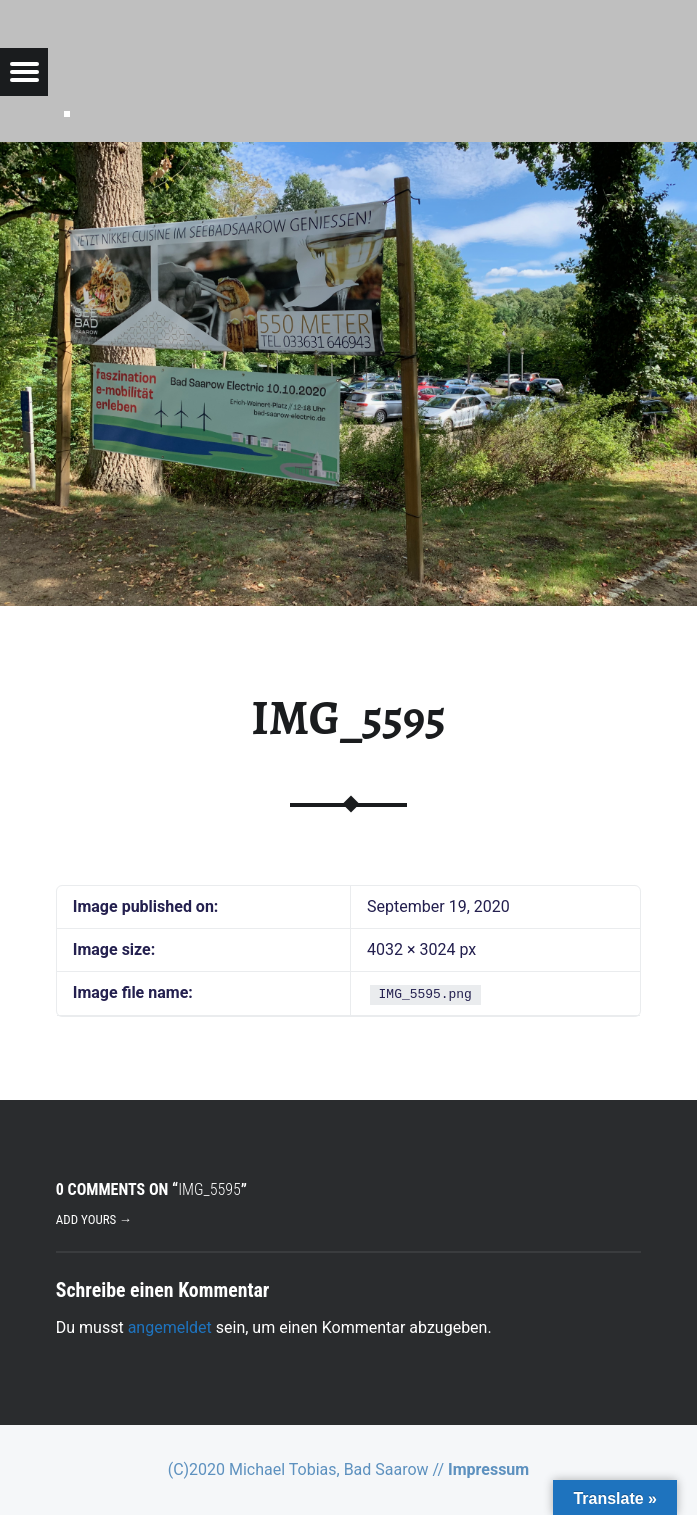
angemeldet (170, 1327)
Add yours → (94, 1219)
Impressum (488, 1469)
